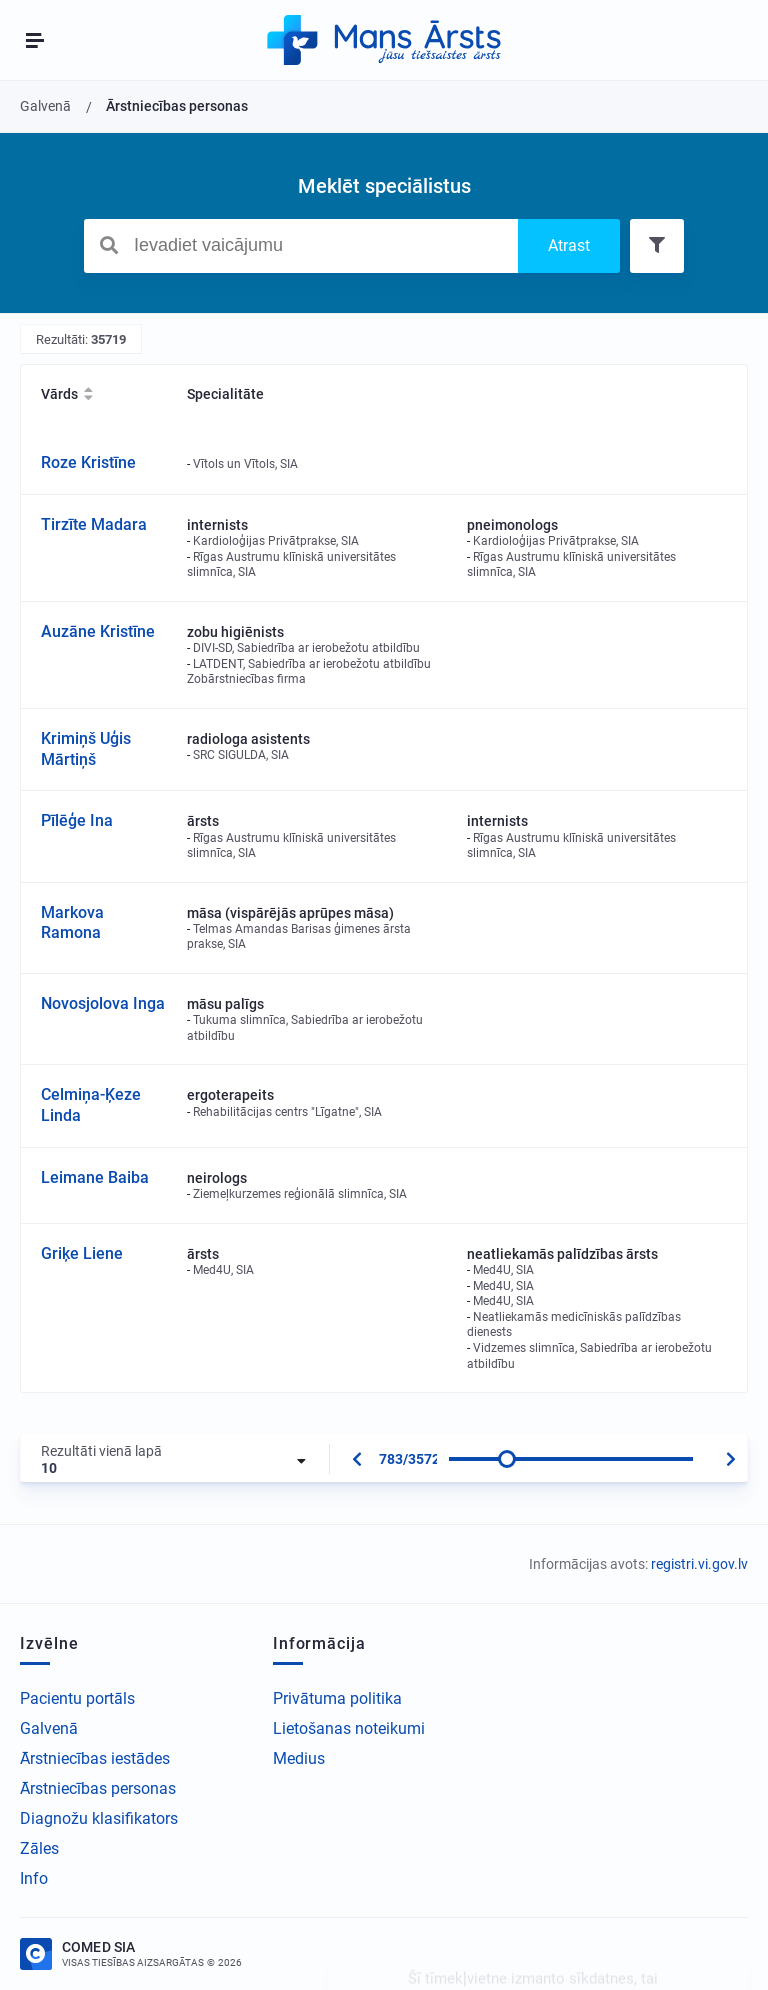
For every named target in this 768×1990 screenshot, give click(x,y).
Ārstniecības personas (98, 1788)
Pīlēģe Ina (77, 820)
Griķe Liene (82, 1253)
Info (34, 1878)
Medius (299, 1758)
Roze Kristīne (88, 462)
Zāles (39, 1848)
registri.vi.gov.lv (699, 1564)
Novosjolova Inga (103, 1003)
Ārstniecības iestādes (95, 1758)
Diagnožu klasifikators (99, 1818)
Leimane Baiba (95, 1177)
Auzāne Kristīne (98, 631)
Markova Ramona (72, 923)
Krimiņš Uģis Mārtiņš (86, 749)
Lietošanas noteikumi (349, 1728)
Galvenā (49, 1728)
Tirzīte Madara (94, 524)
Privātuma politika (337, 1698)
